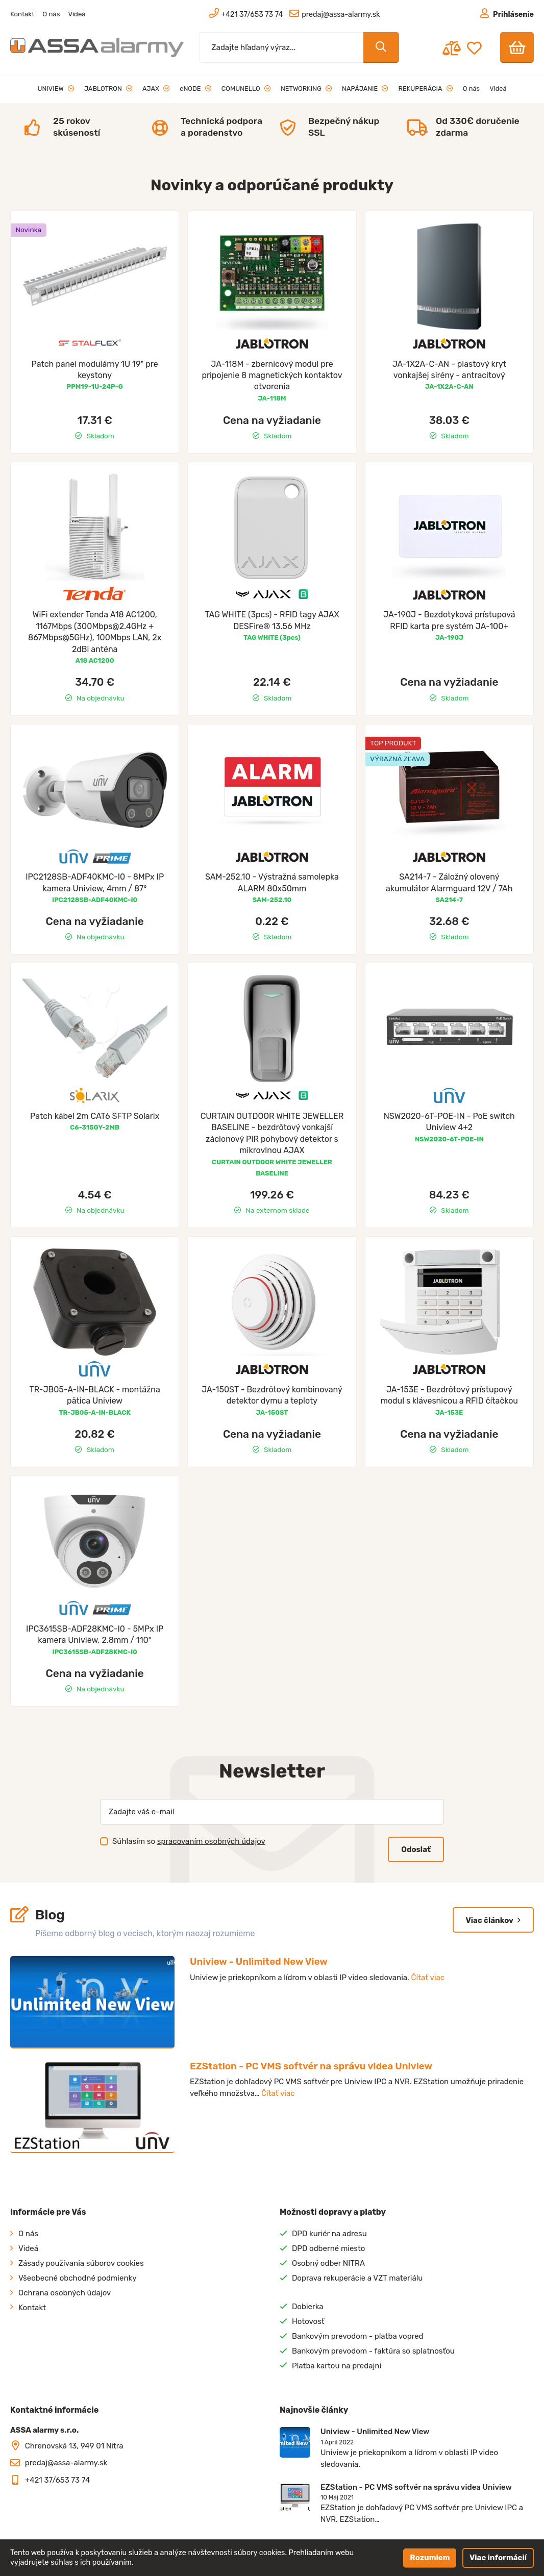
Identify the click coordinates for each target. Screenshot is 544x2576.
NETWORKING (306, 88)
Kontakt (22, 14)
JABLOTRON (108, 88)
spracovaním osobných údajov (211, 1841)
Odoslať (416, 1849)
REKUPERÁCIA (426, 88)
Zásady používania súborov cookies (81, 2263)
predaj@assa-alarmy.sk (66, 2462)
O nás (51, 14)
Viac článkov (493, 1920)
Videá (76, 14)
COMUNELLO (246, 88)
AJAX (156, 88)
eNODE (195, 88)
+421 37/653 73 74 (57, 2480)
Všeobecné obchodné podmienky (77, 2278)
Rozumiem (430, 2557)
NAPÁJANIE (365, 88)
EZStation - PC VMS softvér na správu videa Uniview (311, 2066)
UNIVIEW (56, 88)
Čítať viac (428, 1977)
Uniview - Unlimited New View (259, 1961)
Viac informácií (498, 2557)
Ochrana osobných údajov (64, 2292)
